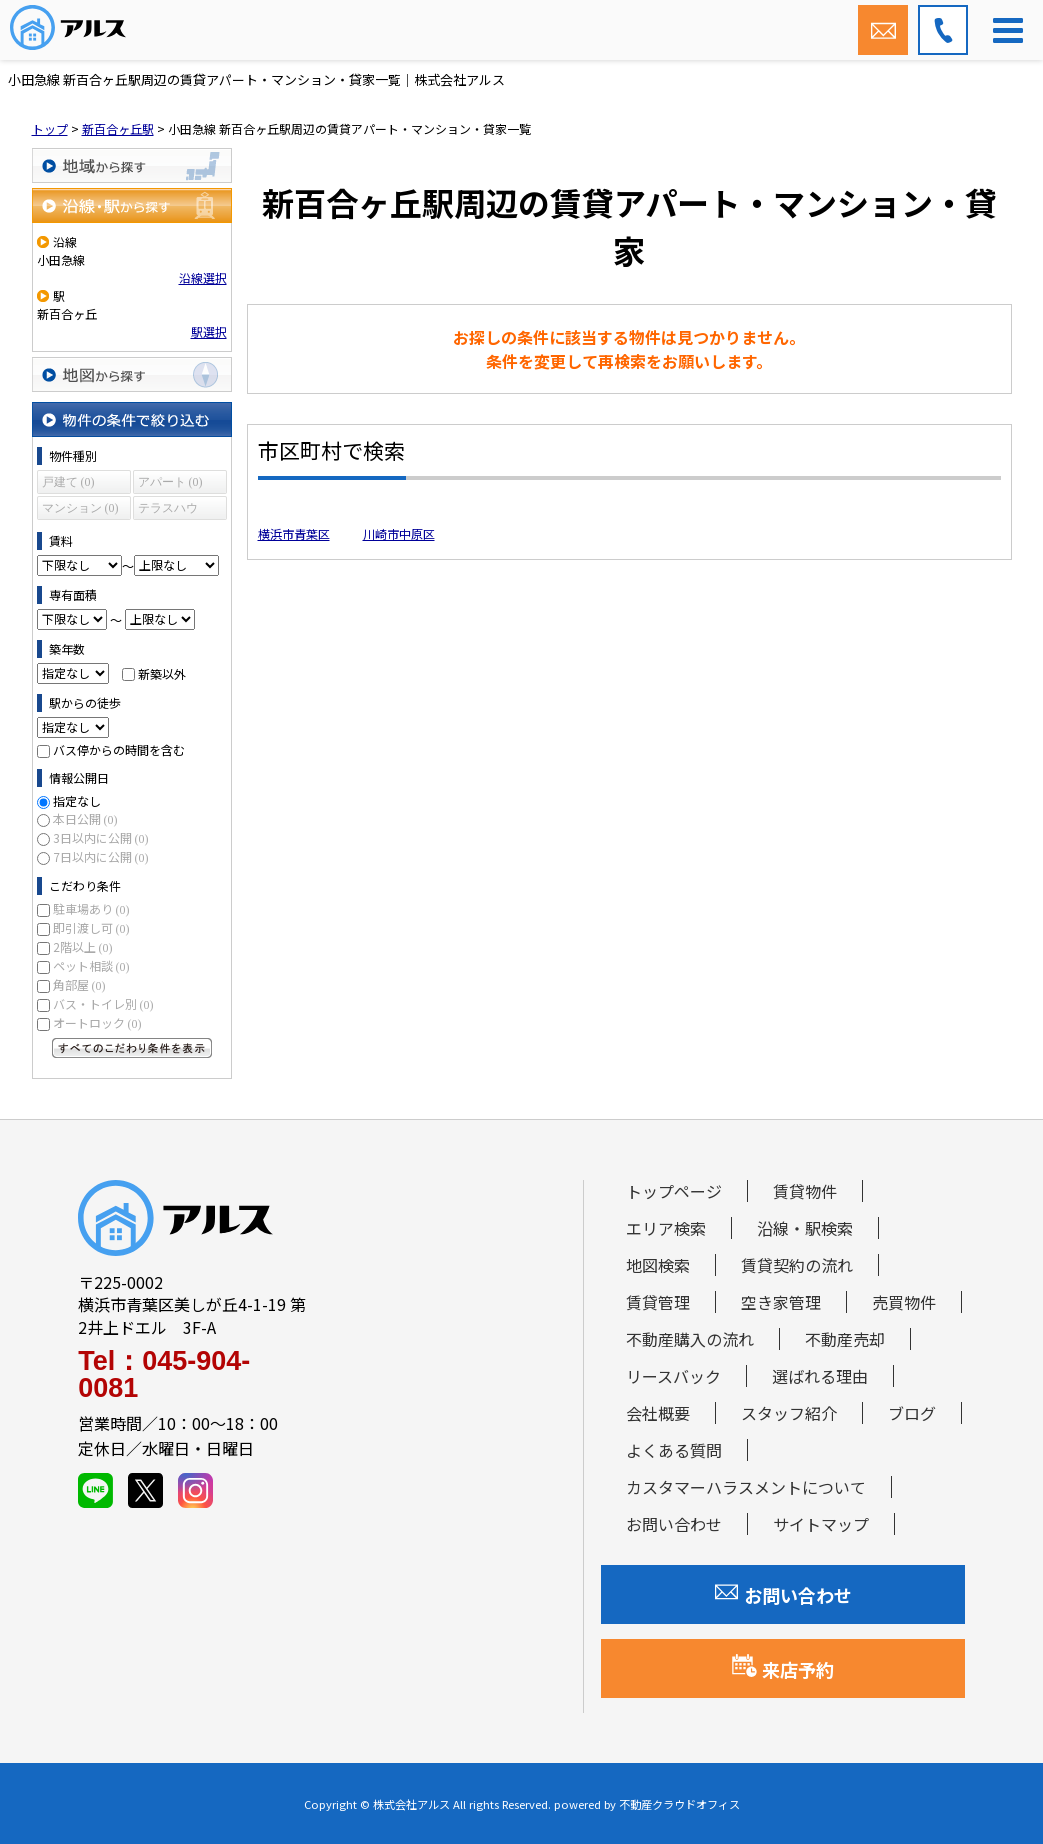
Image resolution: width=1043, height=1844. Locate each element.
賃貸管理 (658, 1302)
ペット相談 (91, 965)
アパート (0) (170, 482)
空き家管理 (781, 1302)
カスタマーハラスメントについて (746, 1487)
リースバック (673, 1376)
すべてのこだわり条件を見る (132, 1048)
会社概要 (658, 1413)
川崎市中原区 (399, 533)
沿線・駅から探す (132, 205)
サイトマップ (821, 1524)
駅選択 (209, 331)
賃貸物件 (805, 1191)
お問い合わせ (674, 1524)
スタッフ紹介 (789, 1413)
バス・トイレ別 (103, 1003)
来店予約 (783, 1668)
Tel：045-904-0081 (164, 1375)
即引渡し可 (91, 927)
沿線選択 (203, 277)
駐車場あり (91, 908)
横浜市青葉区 (294, 533)
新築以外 (162, 672)
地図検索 (658, 1265)
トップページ (674, 1191)
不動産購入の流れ (690, 1339)
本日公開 (85, 818)
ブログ (912, 1413)
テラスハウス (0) (168, 510)
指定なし (77, 800)
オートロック (97, 1022)
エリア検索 (666, 1228)
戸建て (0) (68, 482)
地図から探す (132, 374)
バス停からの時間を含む (119, 749)
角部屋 (79, 984)
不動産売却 (845, 1339)
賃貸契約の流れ (797, 1265)
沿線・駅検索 (805, 1228)
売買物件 (904, 1302)
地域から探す (132, 165)
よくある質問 (674, 1450)
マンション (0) (80, 508)
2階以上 (83, 946)
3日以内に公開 (101, 837)
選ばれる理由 (820, 1376)
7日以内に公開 (101, 856)
